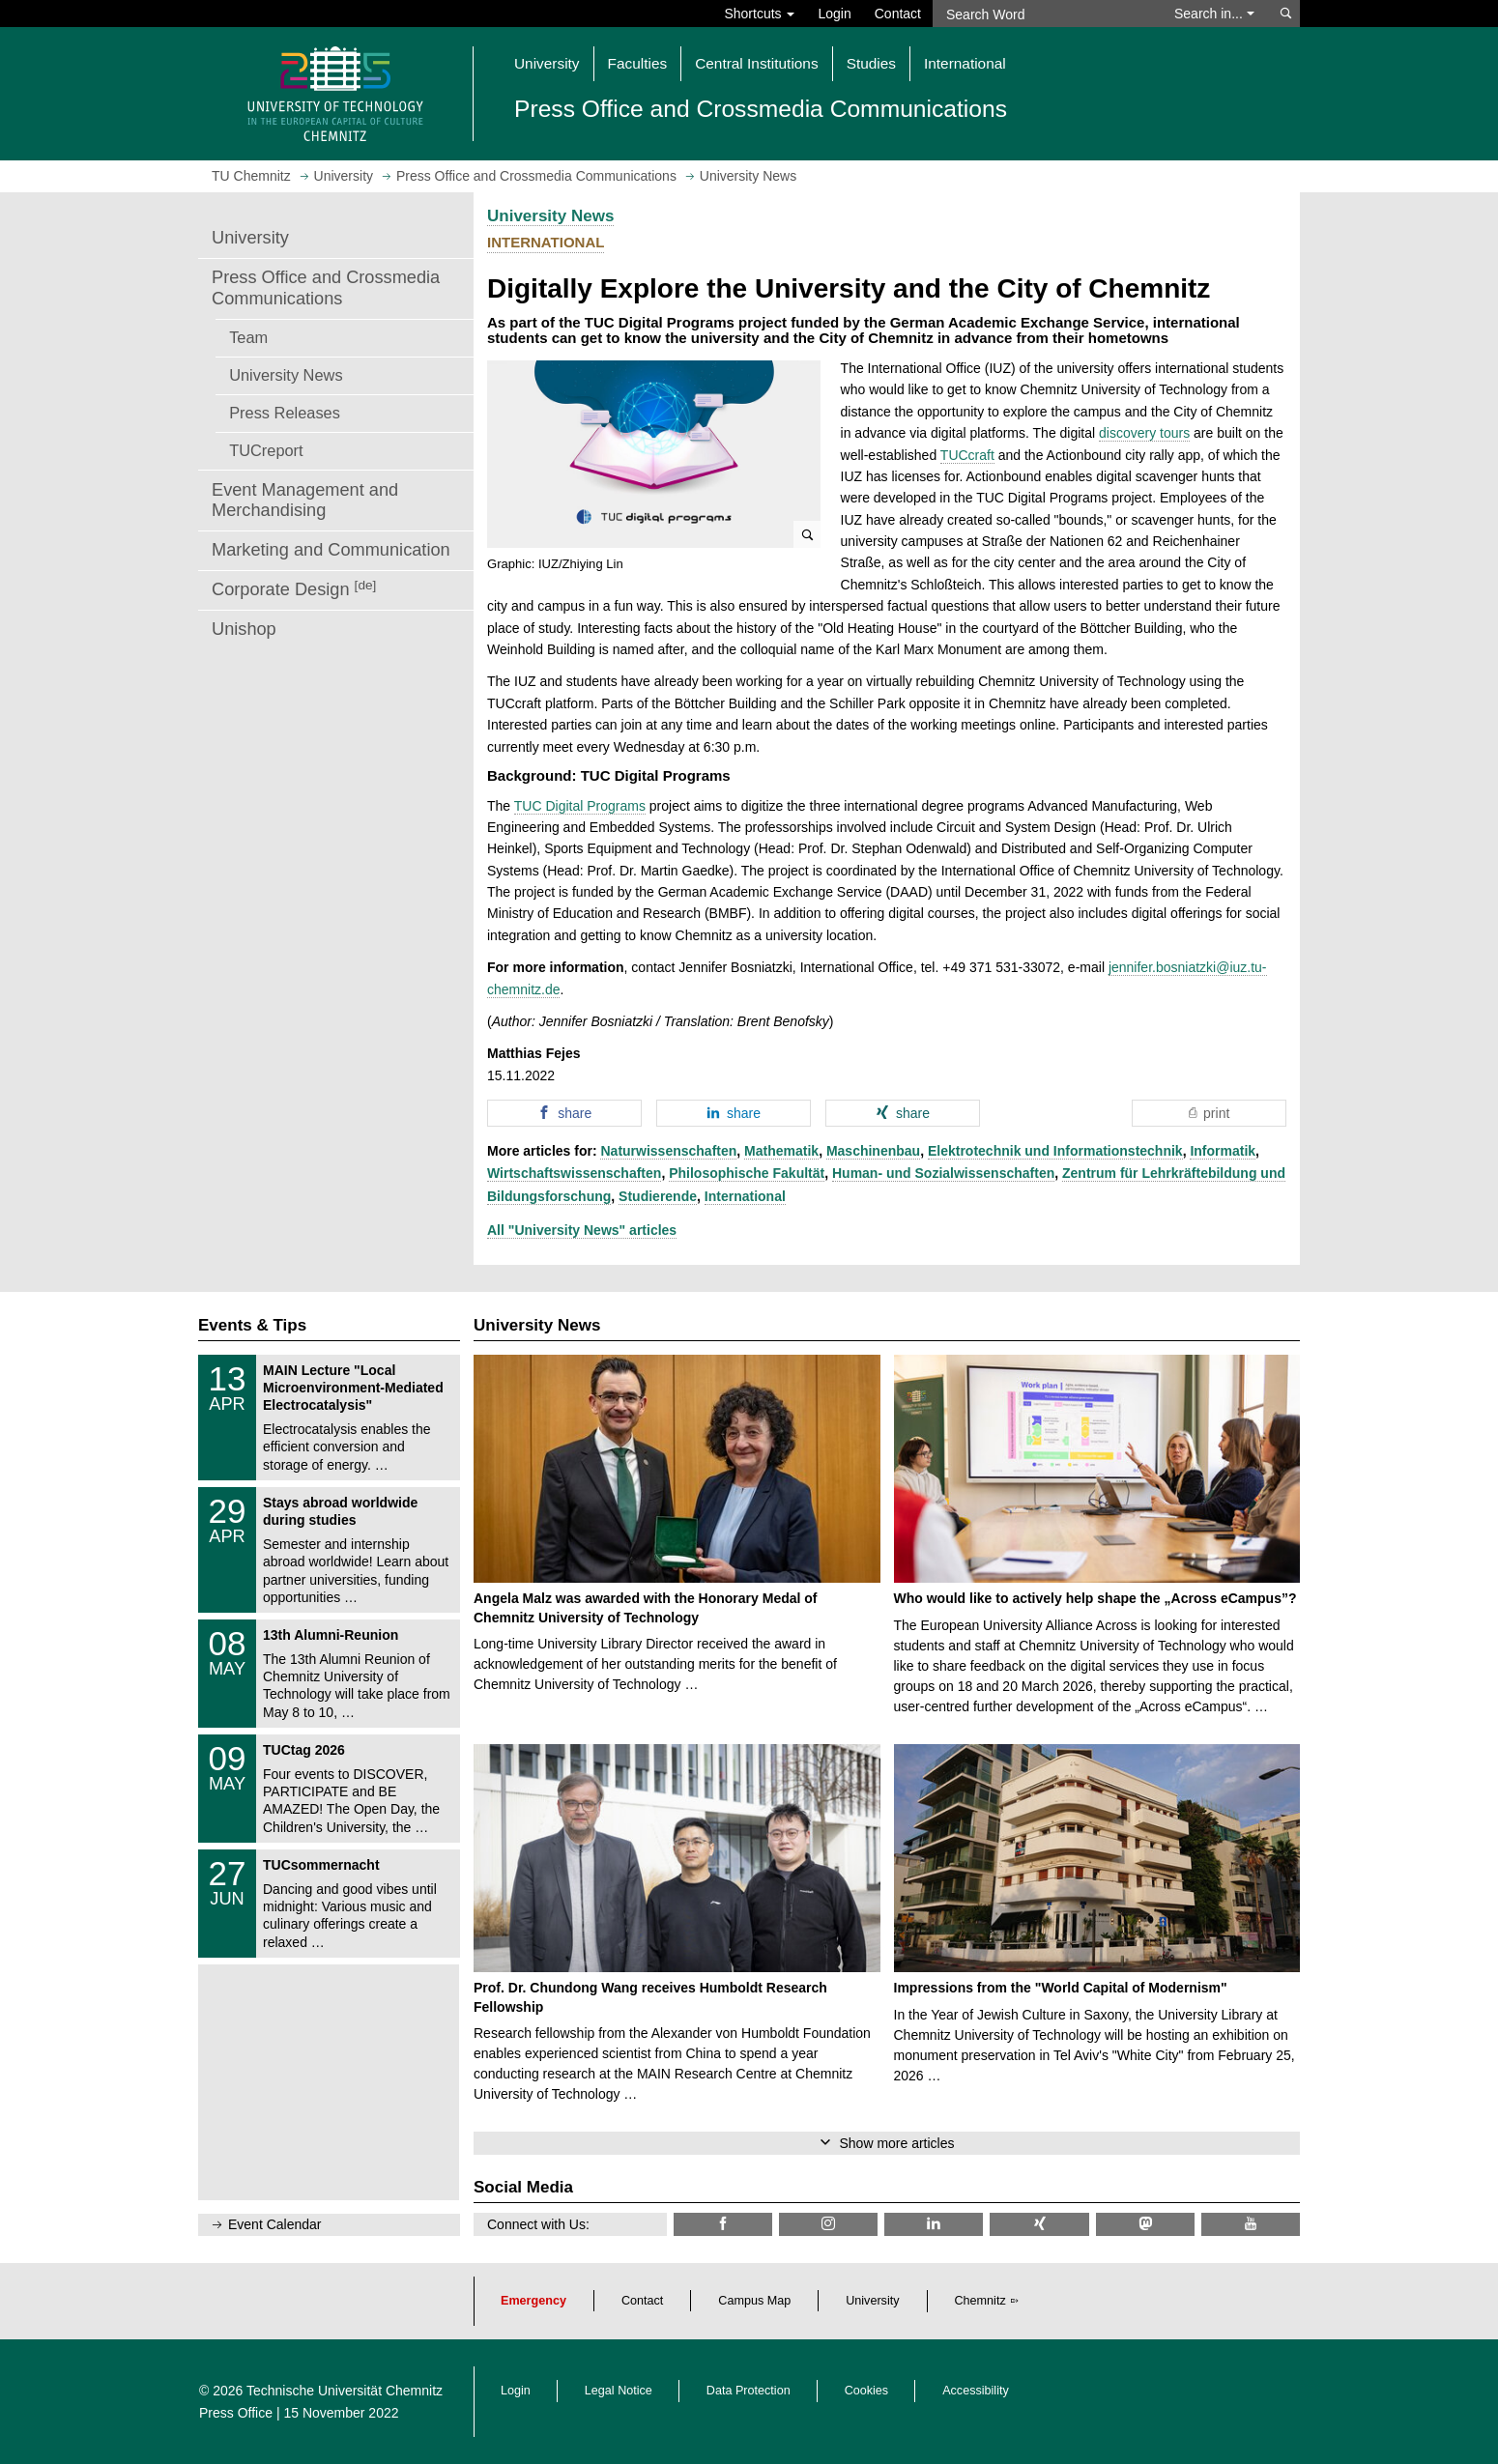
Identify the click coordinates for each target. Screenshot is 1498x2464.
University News (285, 375)
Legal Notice (618, 2390)
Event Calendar (275, 2224)
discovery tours (1144, 433)
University (250, 237)
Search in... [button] (1214, 13)
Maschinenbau (873, 1151)
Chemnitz (980, 2300)
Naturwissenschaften (668, 1151)
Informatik (1222, 1151)
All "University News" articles (582, 1230)
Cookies (867, 2390)
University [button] (547, 63)
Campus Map (754, 2300)
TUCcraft (967, 455)
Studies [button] (871, 63)
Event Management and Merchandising (305, 500)
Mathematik (781, 1151)
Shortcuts (759, 13)
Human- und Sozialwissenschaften (943, 1173)
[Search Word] (1044, 13)
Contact (898, 13)
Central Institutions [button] (756, 63)
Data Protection (748, 2390)
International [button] (965, 63)
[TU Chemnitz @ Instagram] (828, 2224)
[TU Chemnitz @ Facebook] (723, 2224)
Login (834, 13)
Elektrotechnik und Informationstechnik (1055, 1151)
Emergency (533, 2300)
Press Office (236, 2413)
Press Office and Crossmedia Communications (326, 288)
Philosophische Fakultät (746, 1173)
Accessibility (975, 2390)
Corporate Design (294, 589)
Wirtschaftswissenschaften (574, 1173)
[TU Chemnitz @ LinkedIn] (933, 2224)
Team (248, 337)
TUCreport (265, 450)
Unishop (244, 629)
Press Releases (284, 412)
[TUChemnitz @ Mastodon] (1145, 2224)
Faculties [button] (638, 63)
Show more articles (896, 2143)
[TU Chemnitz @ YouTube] (1250, 2224)
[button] (654, 454)
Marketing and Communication (331, 549)
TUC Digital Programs (580, 806)
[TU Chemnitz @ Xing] (1039, 2224)
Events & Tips (252, 1325)
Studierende (658, 1196)
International (745, 1196)
